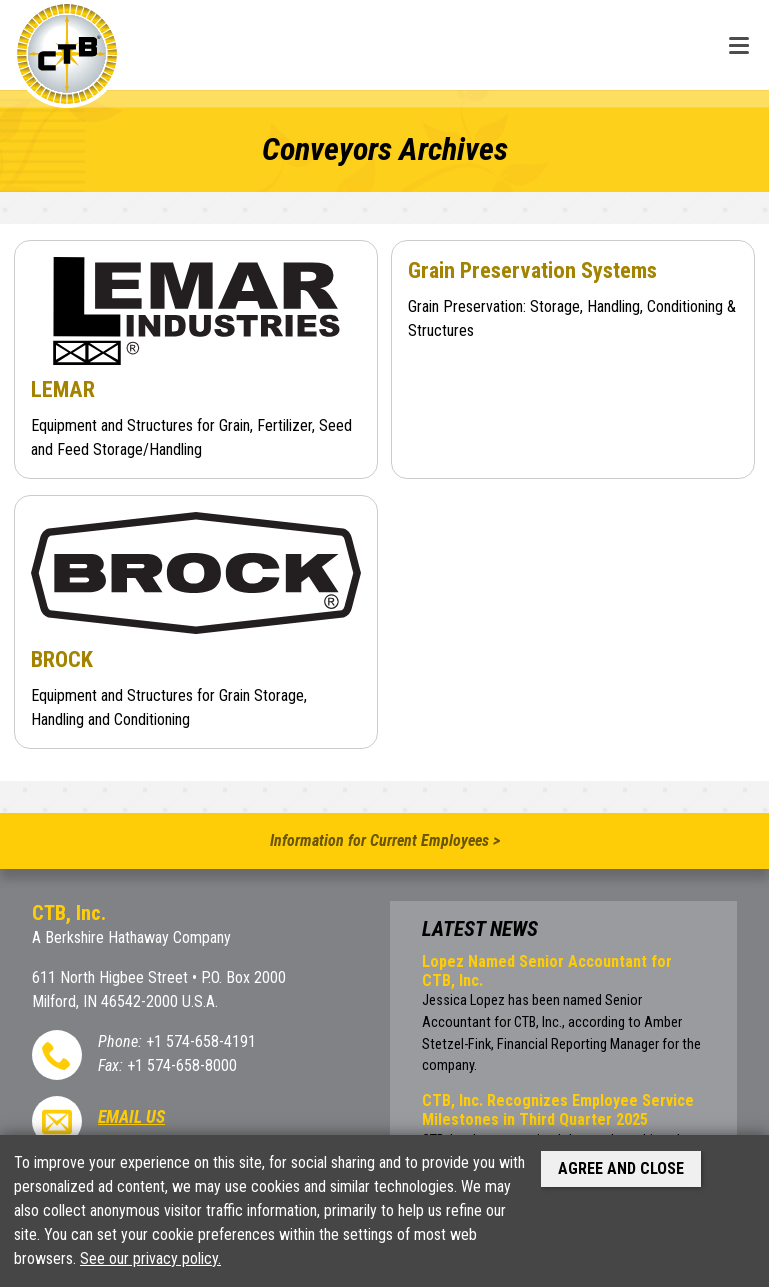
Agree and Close (621, 1168)
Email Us (131, 1117)
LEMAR (63, 389)
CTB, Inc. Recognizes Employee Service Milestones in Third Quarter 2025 (558, 1110)
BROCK (62, 659)
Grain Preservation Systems (532, 270)
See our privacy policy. (150, 1258)
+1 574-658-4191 (201, 1041)
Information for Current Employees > (385, 840)
